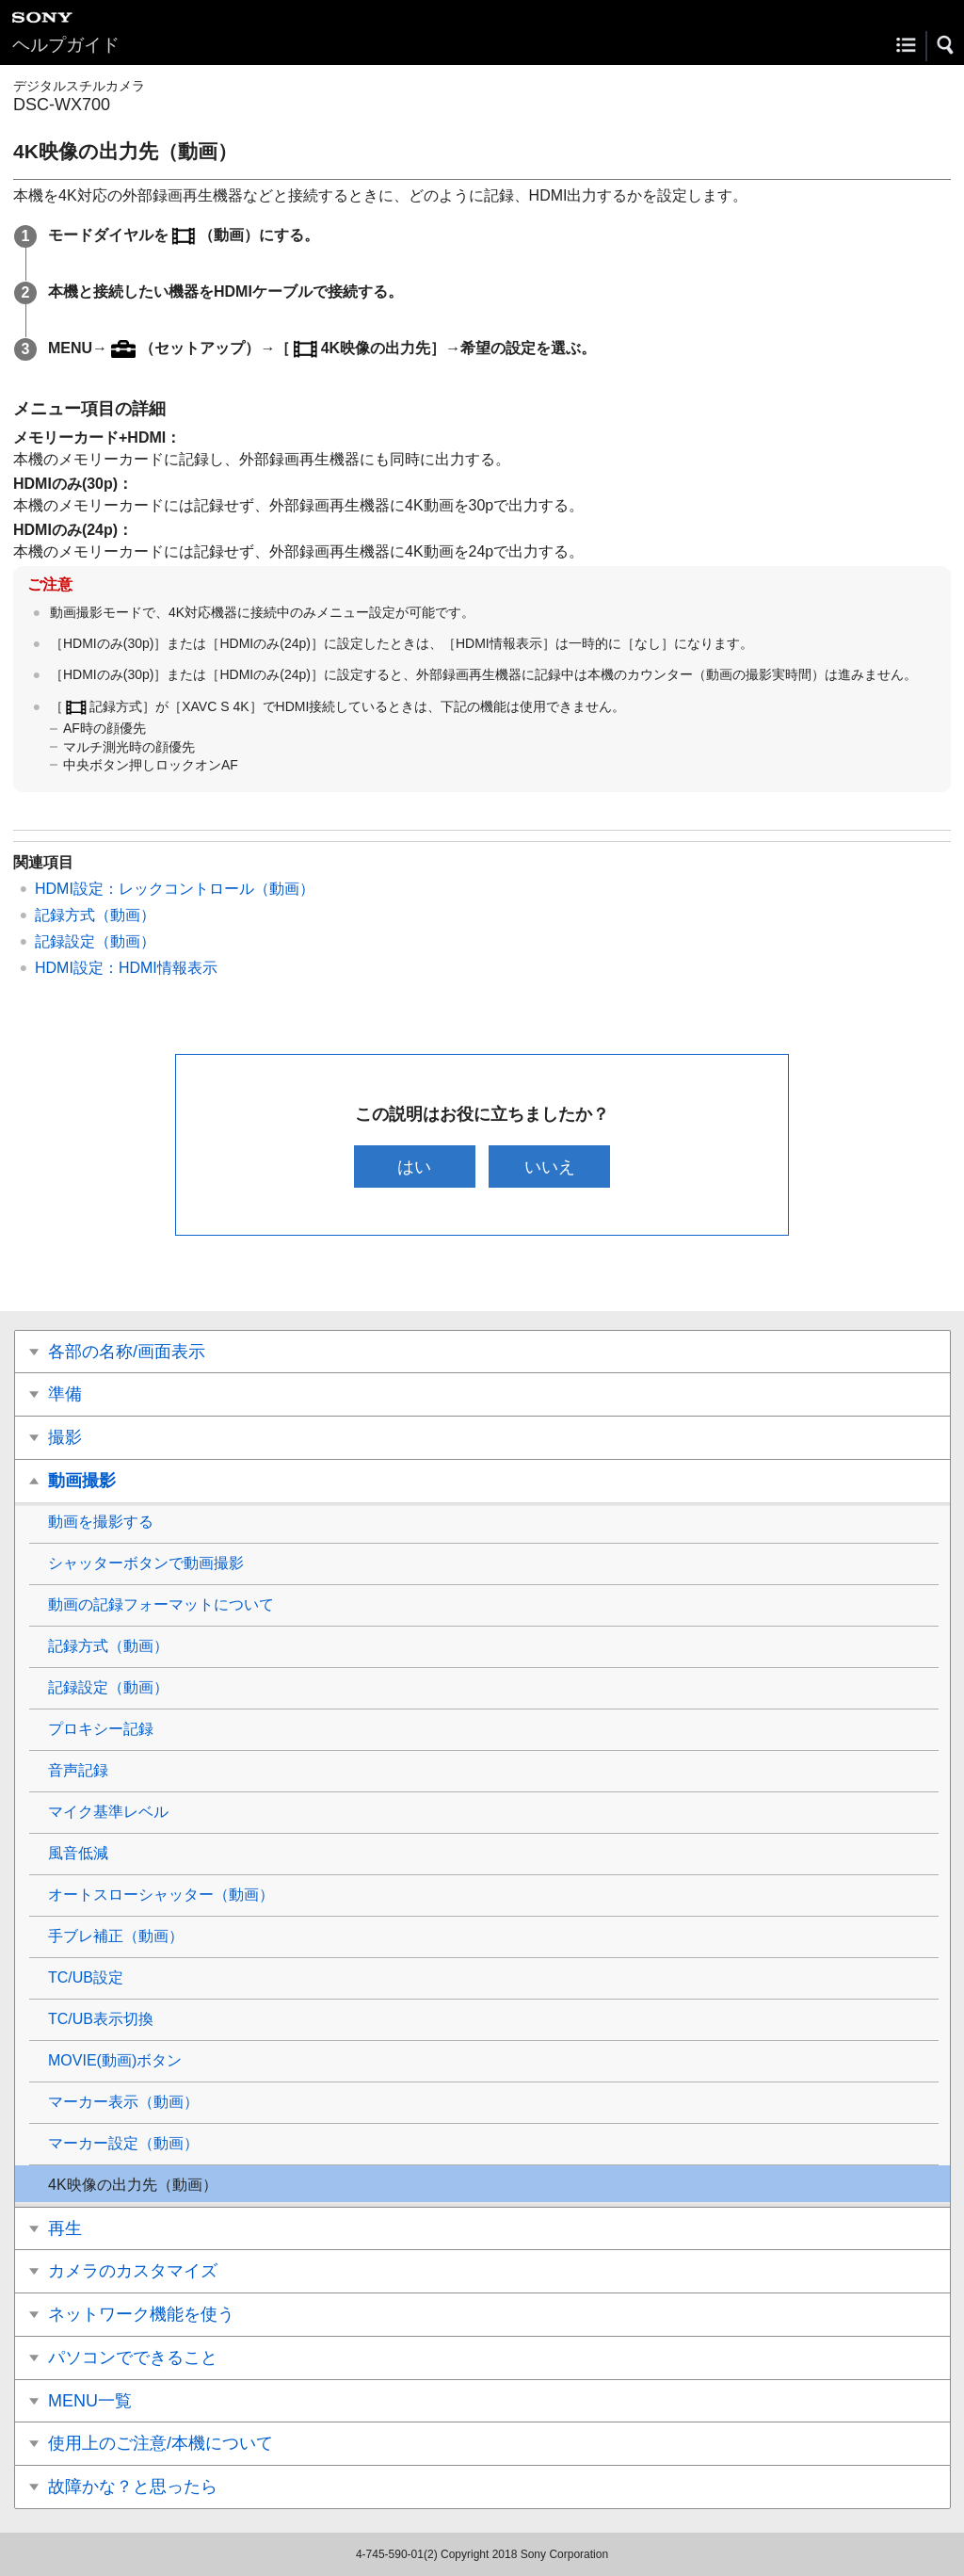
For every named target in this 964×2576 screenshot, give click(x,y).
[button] (946, 45)
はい (414, 1166)
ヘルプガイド (66, 45)
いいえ (549, 1166)
